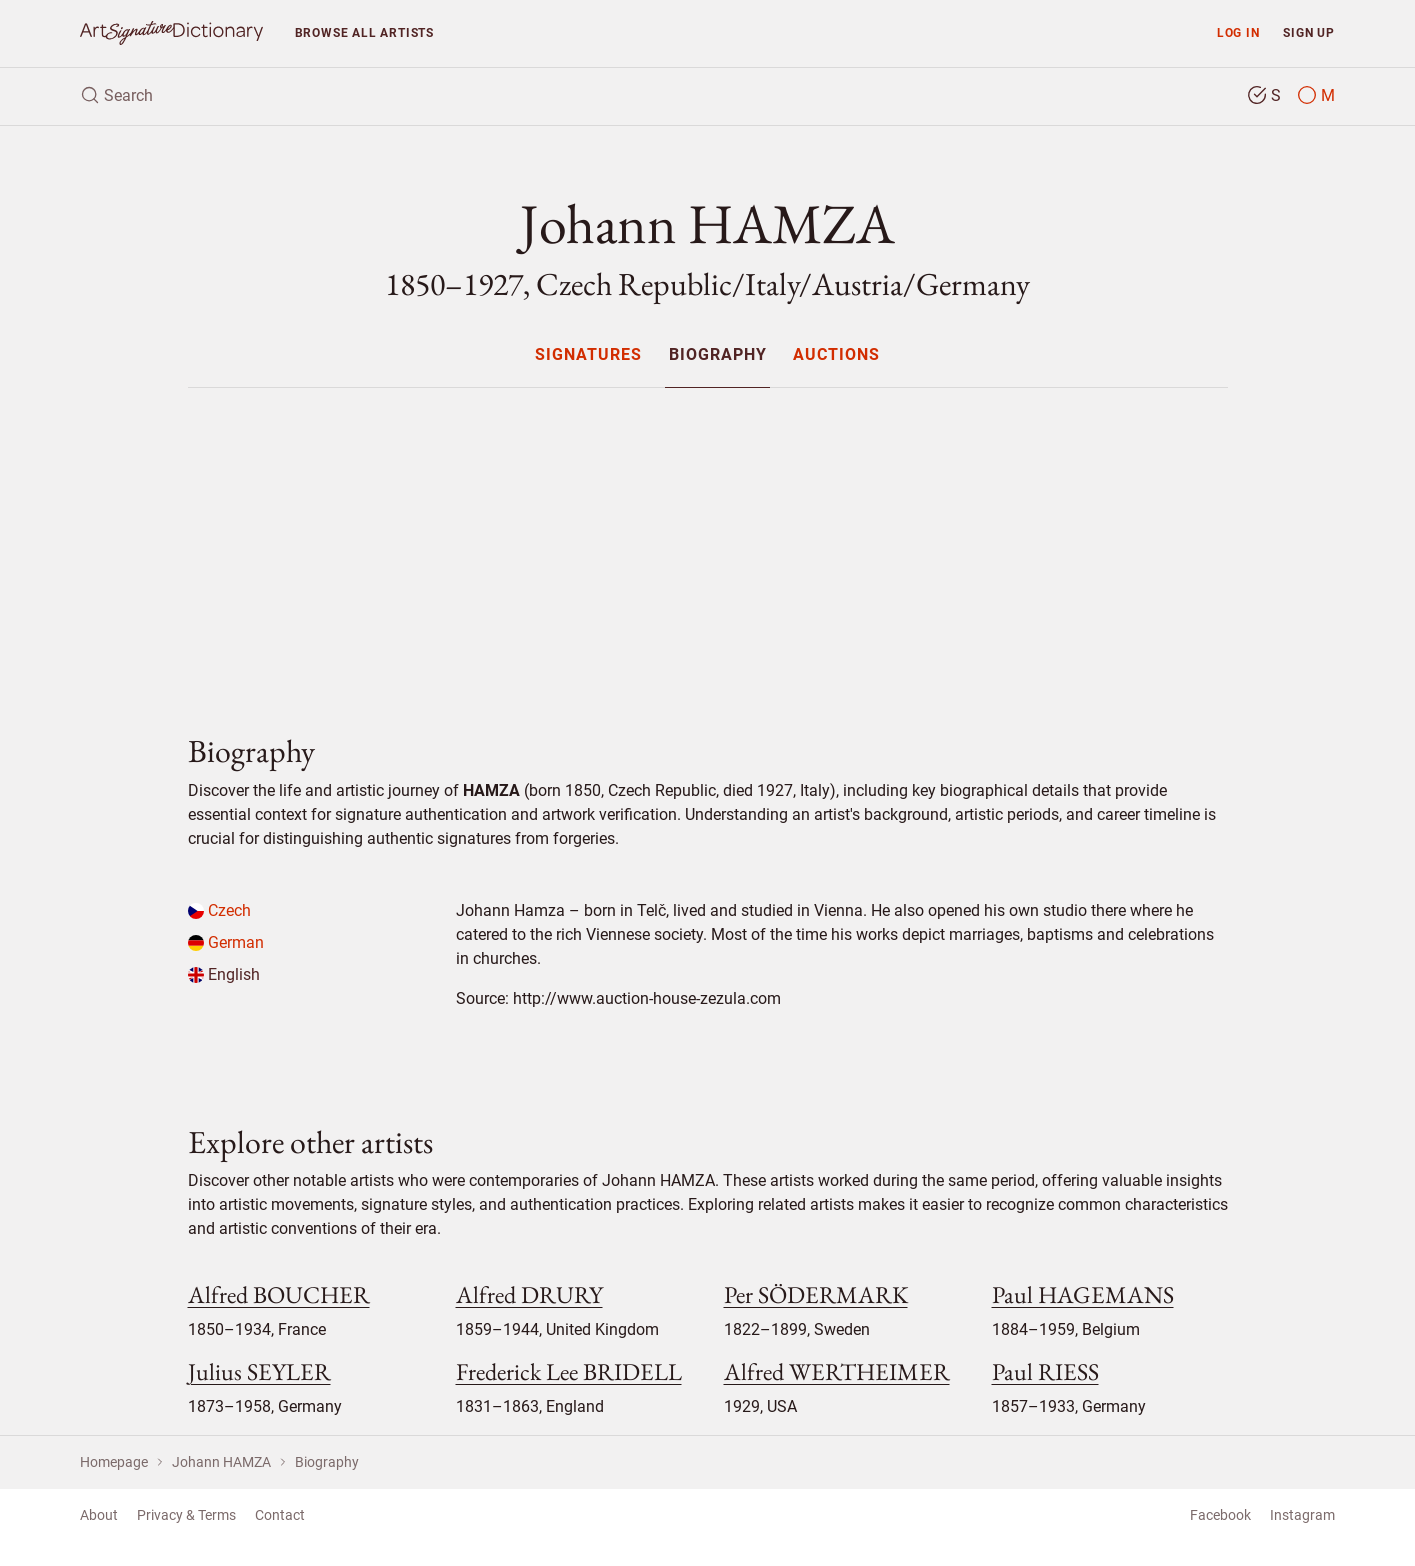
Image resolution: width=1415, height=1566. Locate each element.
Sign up (1309, 32)
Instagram (1302, 1515)
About (99, 1515)
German (226, 942)
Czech (219, 910)
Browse (364, 32)
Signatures (588, 355)
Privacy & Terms (186, 1515)
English (224, 974)
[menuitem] (588, 354)
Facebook (1220, 1515)
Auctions (836, 355)
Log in (1238, 32)
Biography (718, 355)
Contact (280, 1515)
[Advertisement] (708, 544)
